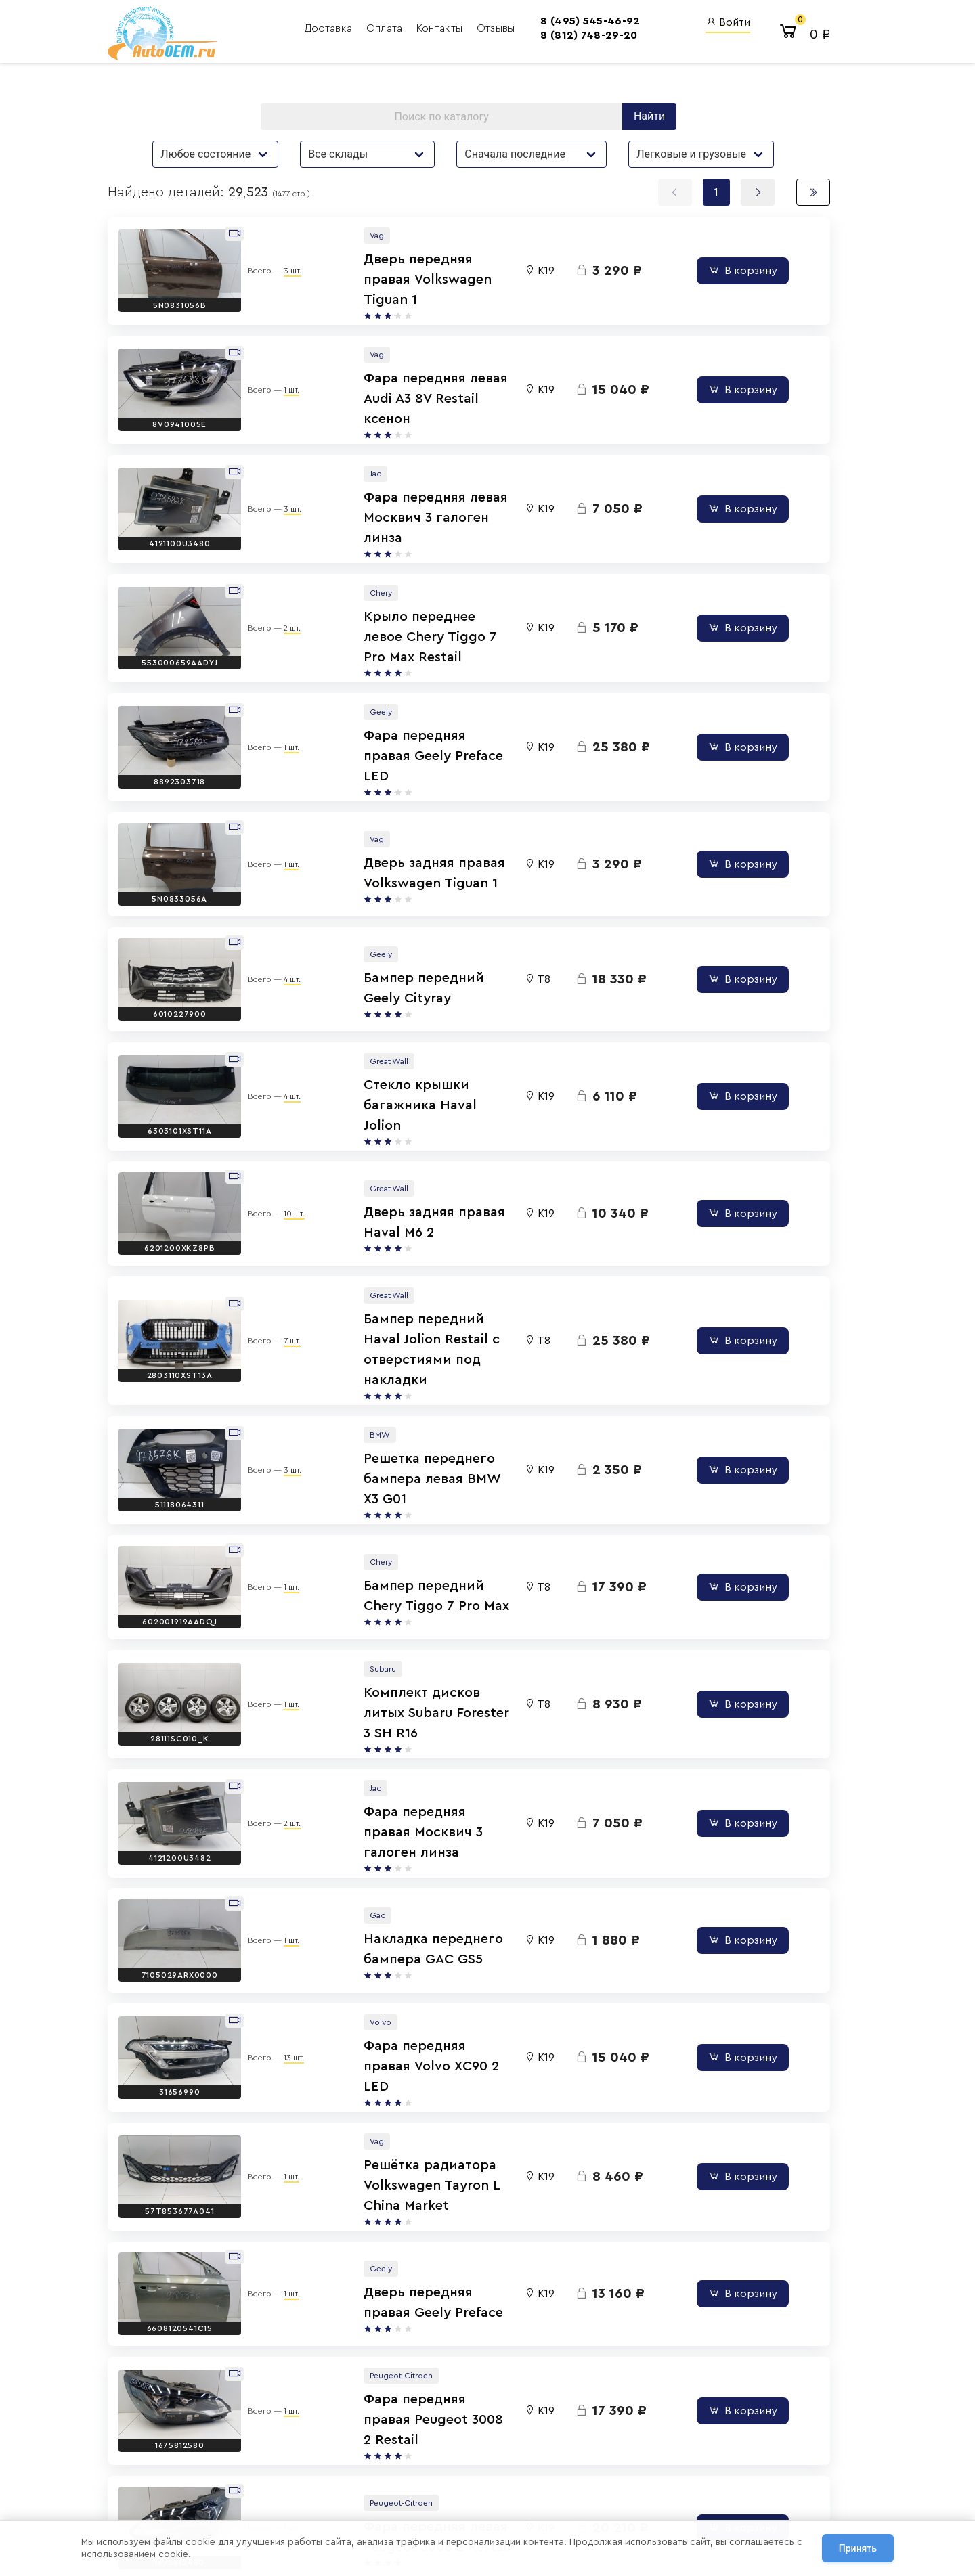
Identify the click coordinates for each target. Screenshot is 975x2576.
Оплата (358, 30)
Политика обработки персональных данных (255, 2475)
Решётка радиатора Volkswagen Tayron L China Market (429, 1910)
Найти (647, 118)
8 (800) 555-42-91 (457, 2467)
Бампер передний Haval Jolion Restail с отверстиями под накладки (435, 1195)
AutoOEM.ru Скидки (578, 2485)
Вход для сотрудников (741, 2405)
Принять (858, 2548)
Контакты (413, 30)
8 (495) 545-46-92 (541, 23)
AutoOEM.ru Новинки (580, 2467)
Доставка (302, 30)
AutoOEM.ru (559, 2431)
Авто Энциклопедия (578, 2448)
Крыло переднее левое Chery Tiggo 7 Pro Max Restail (418, 579)
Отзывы (468, 30)
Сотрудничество (203, 2508)
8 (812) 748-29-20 (540, 37)
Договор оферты (204, 2491)
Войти (704, 24)
